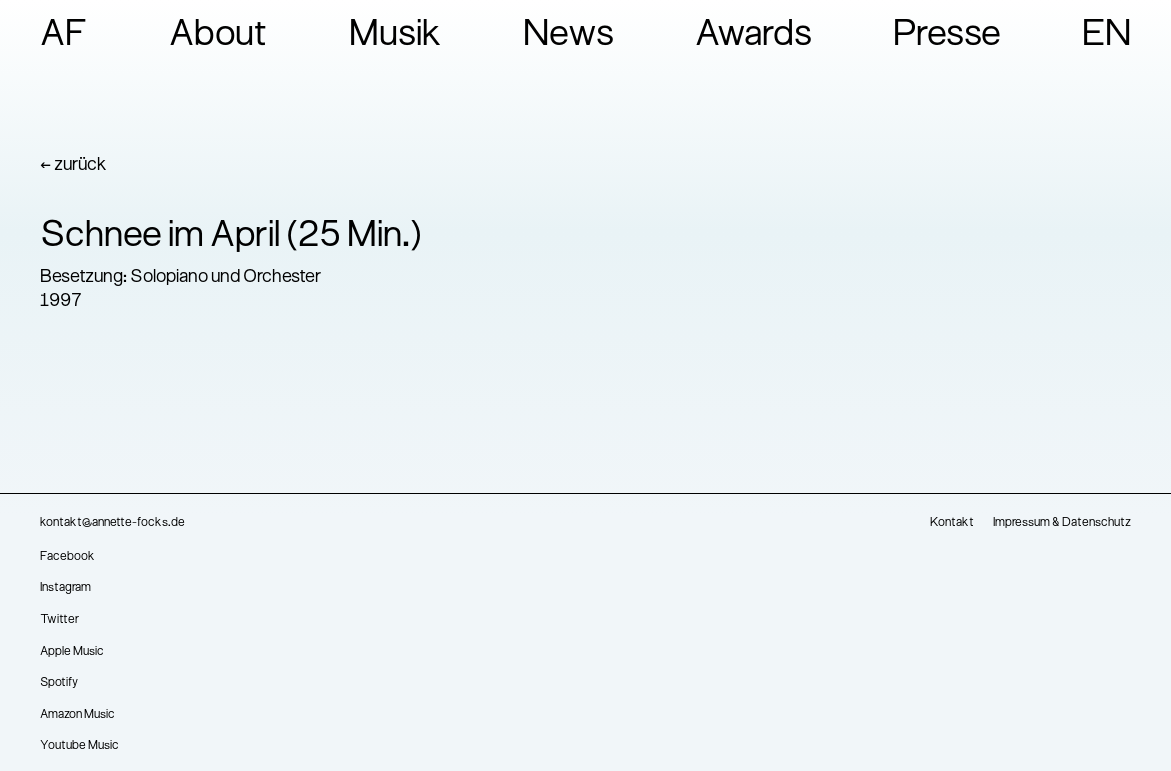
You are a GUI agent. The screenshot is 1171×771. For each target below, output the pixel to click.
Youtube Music (79, 746)
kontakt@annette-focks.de (112, 523)
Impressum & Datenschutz (1062, 523)
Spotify (59, 683)
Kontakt (952, 523)
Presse (947, 36)
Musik (395, 36)
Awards (753, 36)
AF (64, 36)
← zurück (73, 165)
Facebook (67, 557)
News (568, 36)
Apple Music (72, 652)
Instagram (65, 588)
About (218, 36)
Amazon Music (77, 715)
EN (1106, 36)
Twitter (59, 620)
